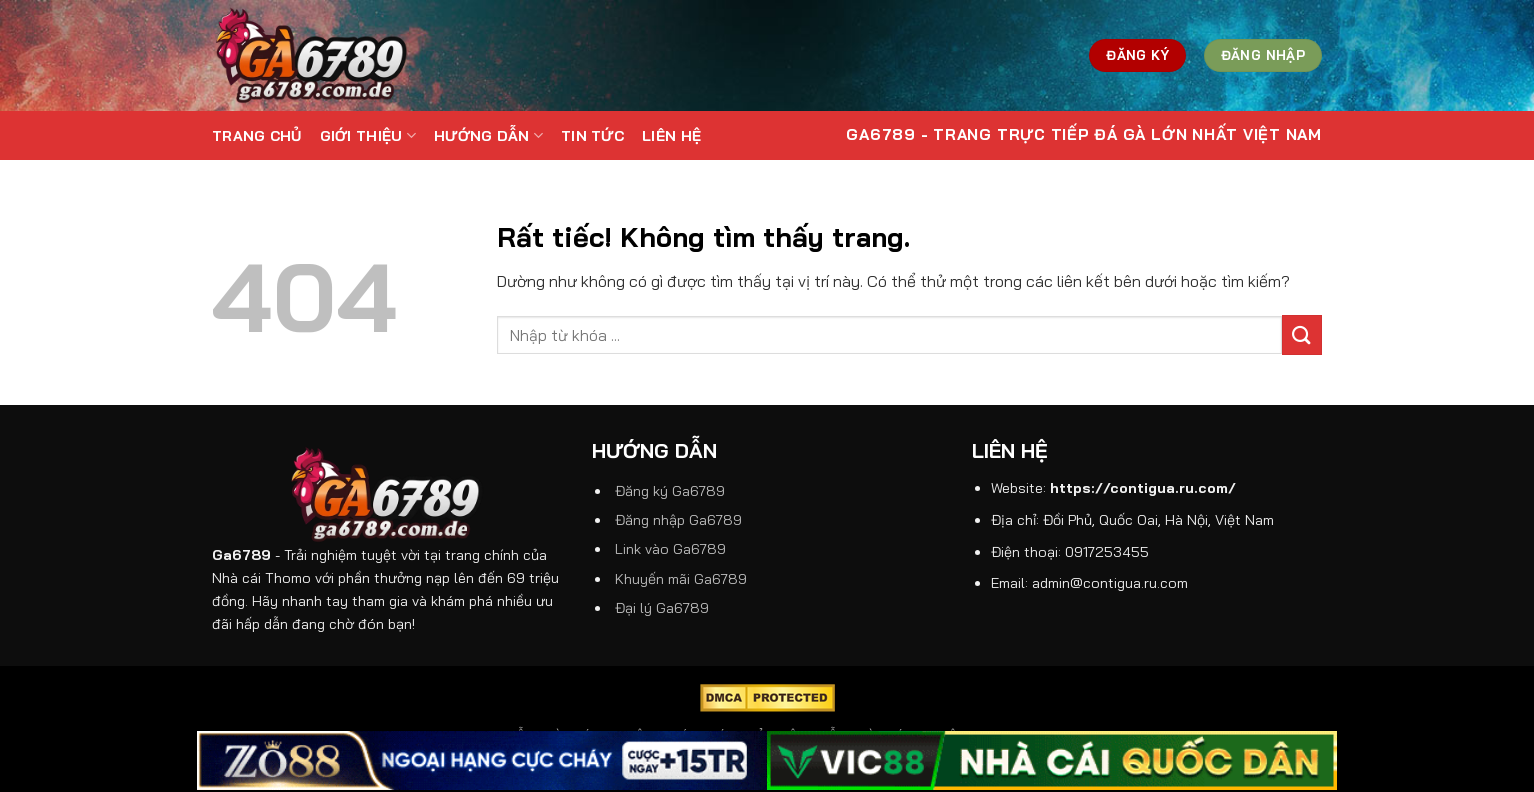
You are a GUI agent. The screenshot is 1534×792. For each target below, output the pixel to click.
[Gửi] (1302, 334)
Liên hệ (671, 136)
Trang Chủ (257, 136)
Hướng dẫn (488, 135)
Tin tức (592, 136)
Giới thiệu (368, 135)
